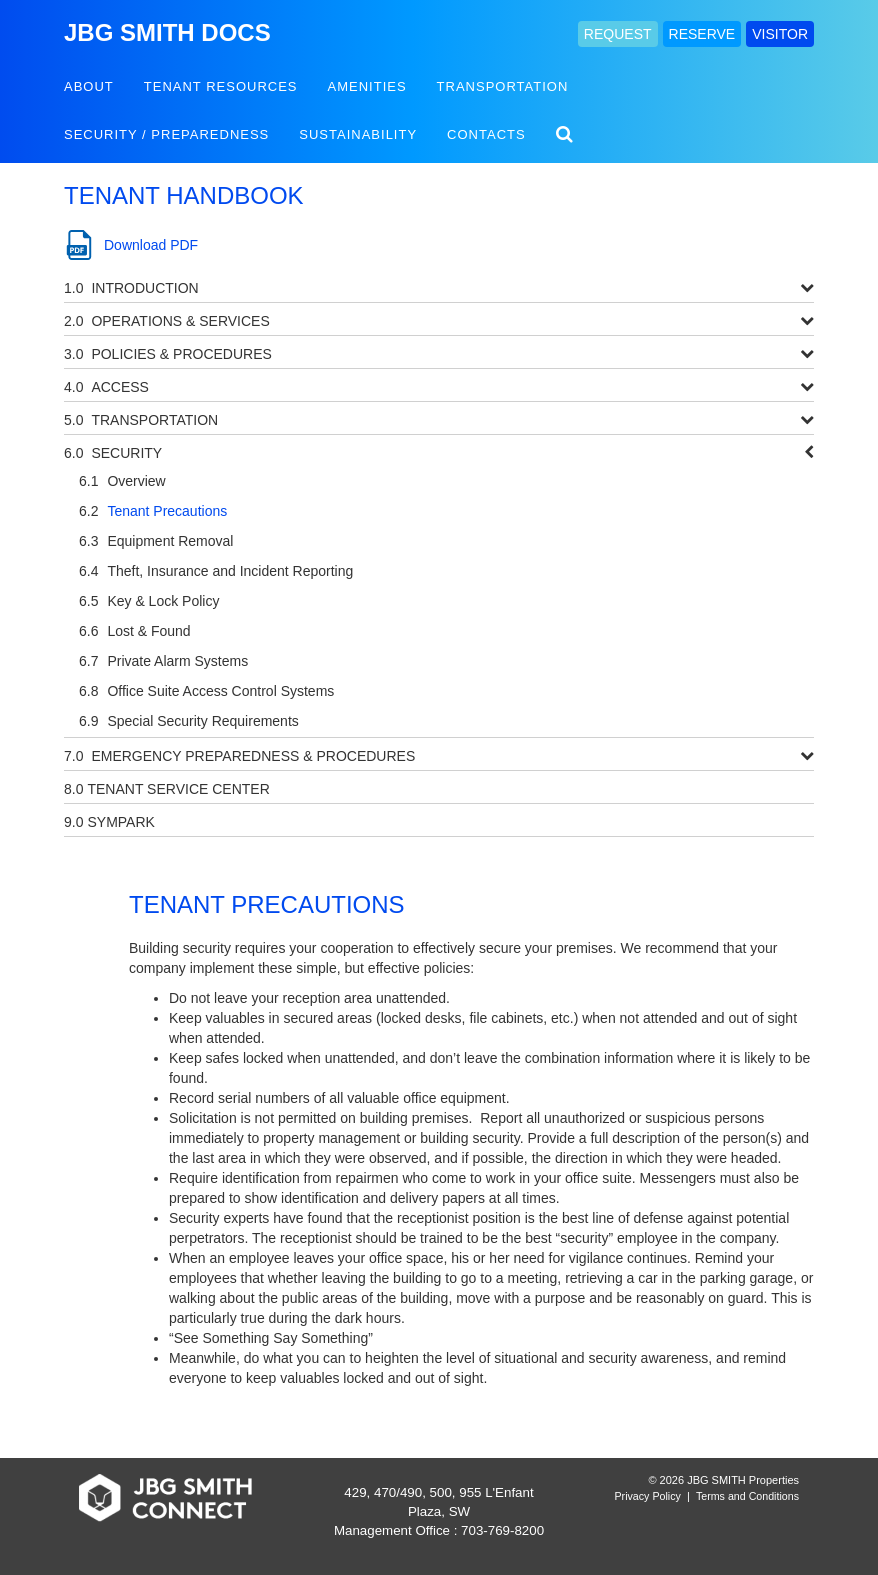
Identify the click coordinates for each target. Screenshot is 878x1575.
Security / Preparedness (166, 134)
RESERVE (702, 34)
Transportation (503, 86)
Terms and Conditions (747, 1496)
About (89, 86)
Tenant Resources (221, 86)
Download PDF (151, 245)
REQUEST (618, 34)
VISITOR (780, 34)
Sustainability (358, 134)
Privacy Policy (648, 1496)
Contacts (486, 134)
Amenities (367, 86)
